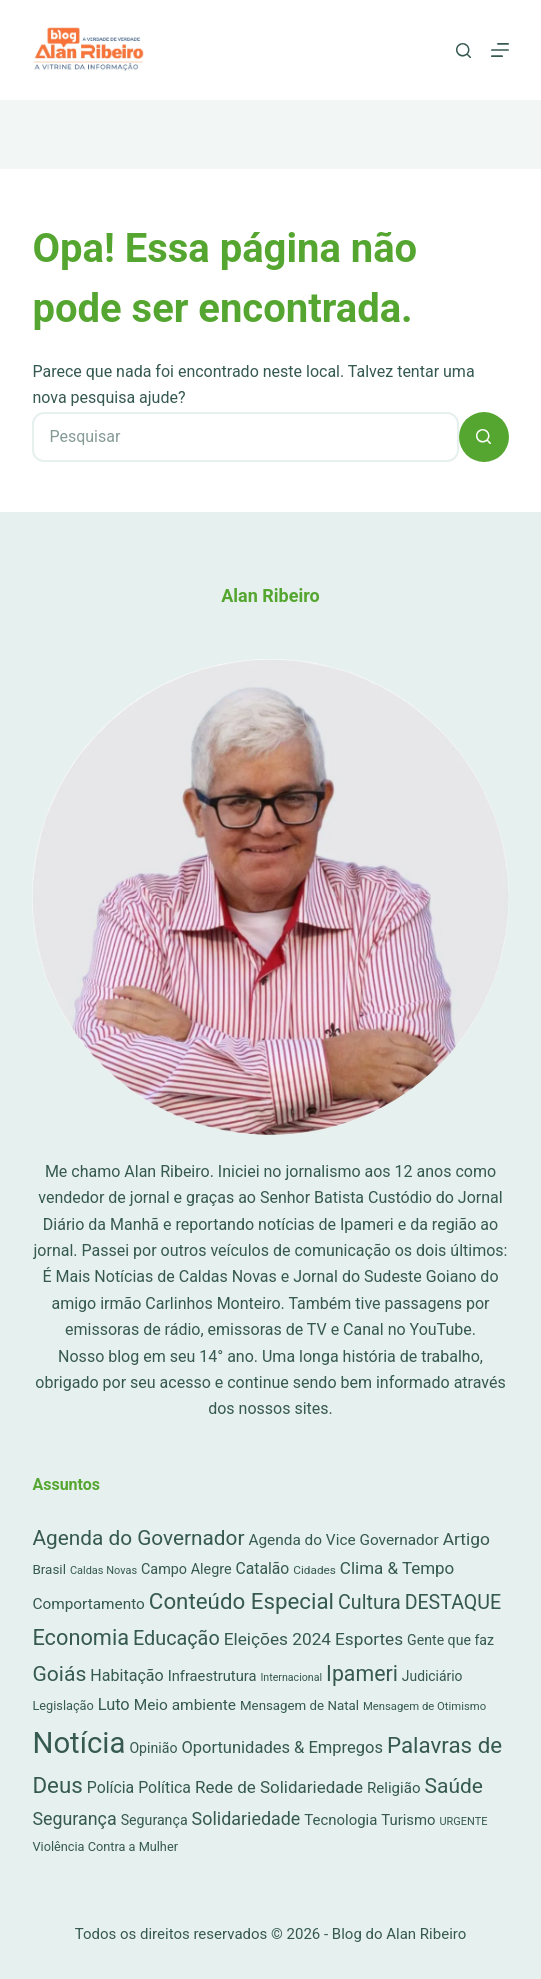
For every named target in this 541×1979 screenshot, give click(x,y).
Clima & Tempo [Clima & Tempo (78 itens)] (397, 1568)
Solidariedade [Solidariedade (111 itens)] (246, 1818)
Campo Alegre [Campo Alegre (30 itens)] (186, 1569)
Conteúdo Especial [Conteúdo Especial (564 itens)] (241, 1601)
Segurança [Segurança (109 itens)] (74, 1818)
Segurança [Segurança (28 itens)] (154, 1820)
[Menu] (500, 50)
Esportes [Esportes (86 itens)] (369, 1639)
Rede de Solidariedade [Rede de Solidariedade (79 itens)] (279, 1787)
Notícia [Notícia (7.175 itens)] (78, 1743)
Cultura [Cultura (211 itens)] (369, 1602)
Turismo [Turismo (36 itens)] (408, 1820)
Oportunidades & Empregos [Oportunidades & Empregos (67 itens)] (282, 1747)
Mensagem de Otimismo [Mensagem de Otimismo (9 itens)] (424, 1706)
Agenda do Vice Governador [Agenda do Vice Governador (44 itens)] (343, 1540)
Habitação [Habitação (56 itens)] (127, 1675)
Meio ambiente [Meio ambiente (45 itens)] (185, 1705)
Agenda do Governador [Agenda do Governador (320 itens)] (138, 1538)
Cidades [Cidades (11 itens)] (314, 1570)
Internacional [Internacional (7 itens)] (291, 1677)
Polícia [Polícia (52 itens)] (110, 1787)
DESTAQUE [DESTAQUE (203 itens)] (453, 1602)
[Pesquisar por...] (245, 437)
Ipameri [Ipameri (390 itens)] (362, 1673)
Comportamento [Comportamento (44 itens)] (88, 1604)
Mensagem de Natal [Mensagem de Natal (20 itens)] (299, 1705)
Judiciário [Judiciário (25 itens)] (432, 1676)
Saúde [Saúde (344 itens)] (454, 1786)
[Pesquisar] (463, 50)
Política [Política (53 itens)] (164, 1787)
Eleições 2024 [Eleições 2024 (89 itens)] (277, 1639)
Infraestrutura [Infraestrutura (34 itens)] (212, 1676)
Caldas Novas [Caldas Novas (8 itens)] (103, 1570)
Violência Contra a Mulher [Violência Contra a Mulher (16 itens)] (105, 1846)
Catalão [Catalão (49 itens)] (263, 1568)
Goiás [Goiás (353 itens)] (59, 1673)
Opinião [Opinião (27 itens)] (153, 1748)
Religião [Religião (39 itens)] (394, 1788)
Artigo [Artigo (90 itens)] (466, 1539)
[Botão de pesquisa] (484, 437)
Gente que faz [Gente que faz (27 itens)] (450, 1640)
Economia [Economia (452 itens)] (80, 1637)
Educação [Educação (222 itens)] (176, 1638)
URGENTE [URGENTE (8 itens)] (463, 1821)
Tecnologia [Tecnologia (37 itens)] (340, 1820)
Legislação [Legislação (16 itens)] (62, 1705)
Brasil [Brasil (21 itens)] (48, 1569)
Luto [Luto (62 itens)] (114, 1704)
